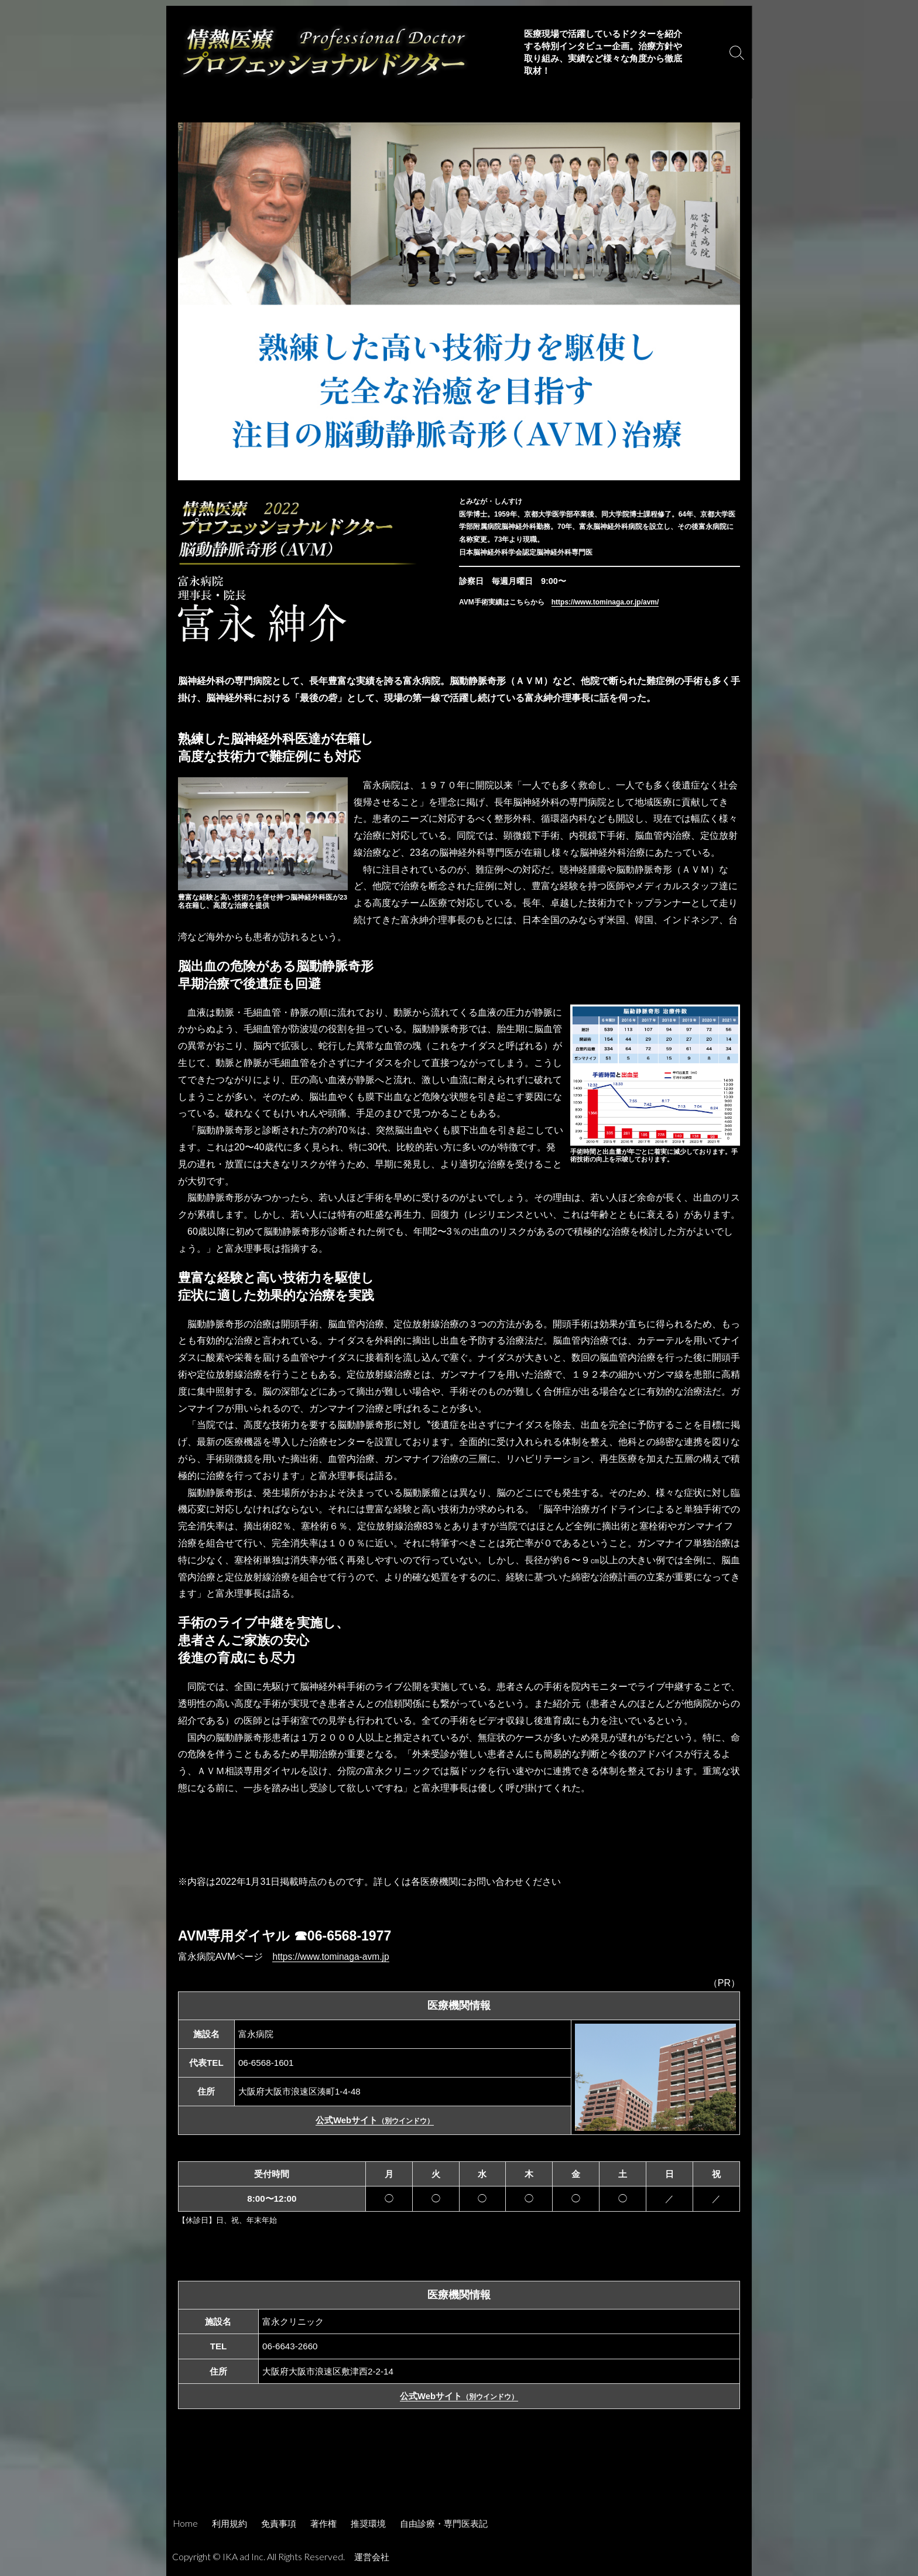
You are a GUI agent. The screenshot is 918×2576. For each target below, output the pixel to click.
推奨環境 (368, 2523)
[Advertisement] (459, 2475)
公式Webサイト (375, 2120)
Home (185, 2523)
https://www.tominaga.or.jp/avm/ (605, 602)
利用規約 (229, 2523)
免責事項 (278, 2523)
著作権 (323, 2523)
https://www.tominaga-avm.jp (332, 1957)
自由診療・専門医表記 (444, 2523)
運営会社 (373, 2556)
